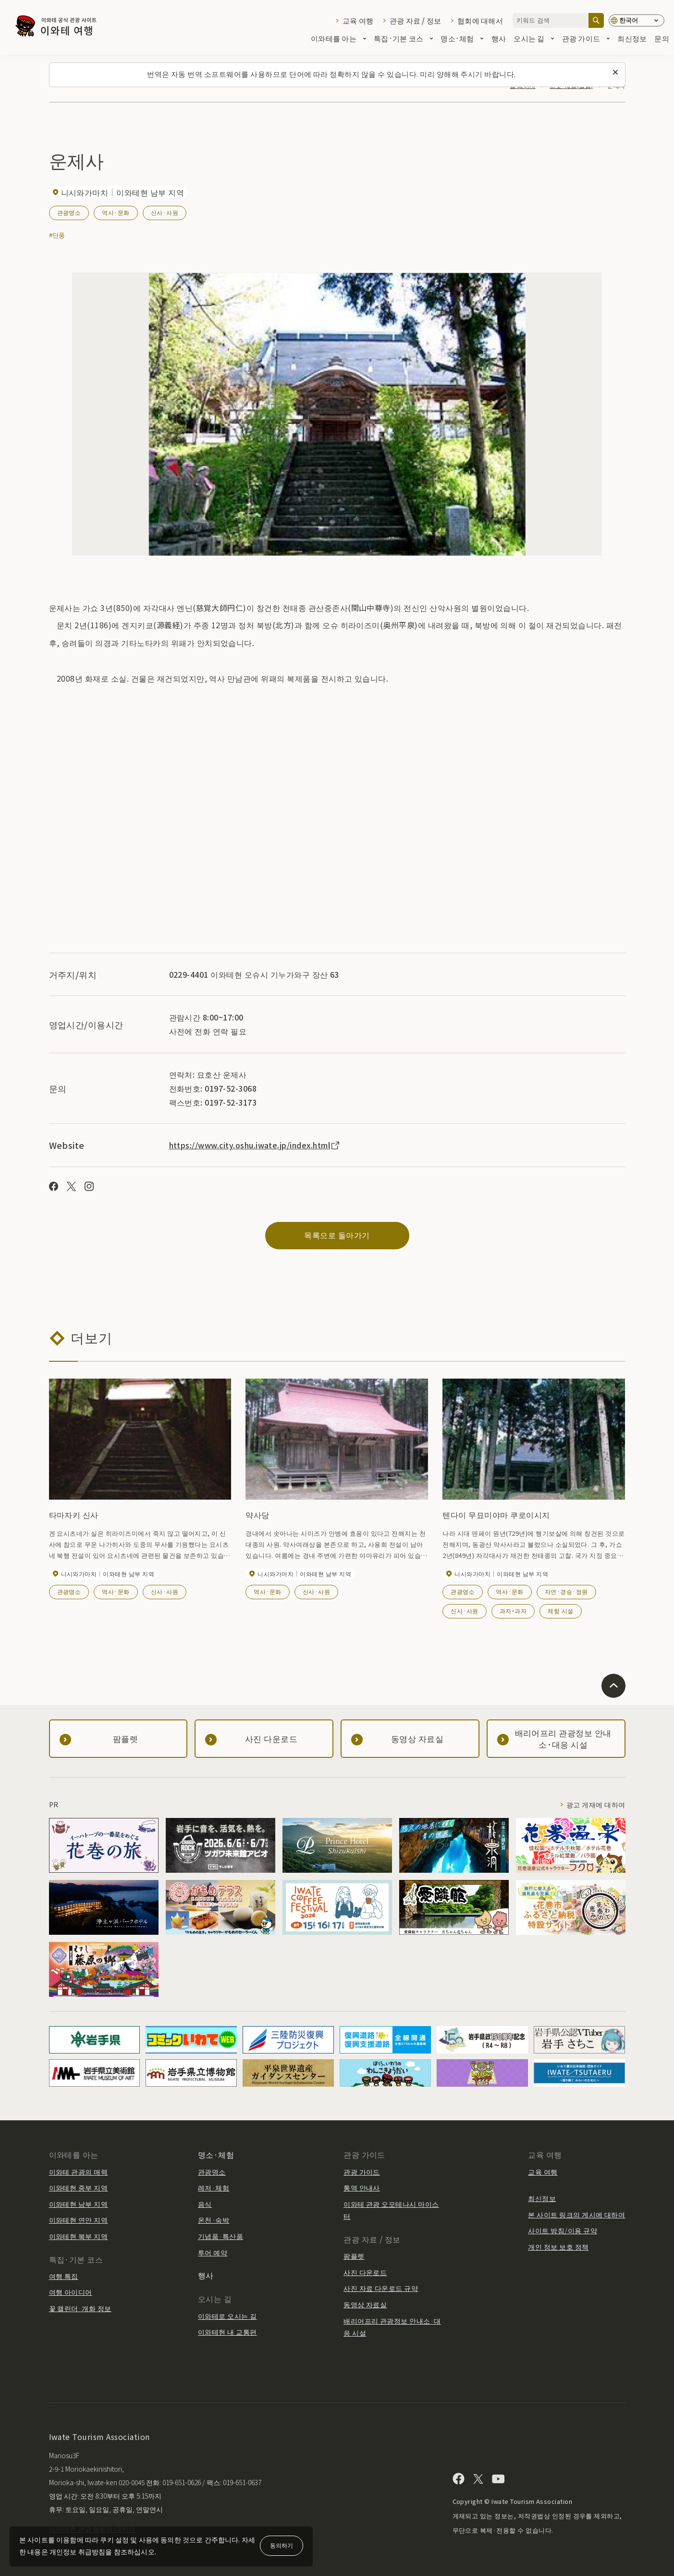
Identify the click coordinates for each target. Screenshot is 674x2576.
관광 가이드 (586, 39)
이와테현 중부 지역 (78, 2187)
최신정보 (632, 39)
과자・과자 (513, 1610)
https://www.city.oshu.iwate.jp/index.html (255, 1145)
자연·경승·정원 (566, 1591)
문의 (661, 39)
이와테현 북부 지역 (78, 2236)
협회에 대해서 (480, 20)
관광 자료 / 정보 (415, 20)
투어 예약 (212, 2252)
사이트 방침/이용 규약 (562, 2230)
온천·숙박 (213, 2220)
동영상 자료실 (365, 2304)
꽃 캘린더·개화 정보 (80, 2308)
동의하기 (281, 2545)
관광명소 (69, 212)
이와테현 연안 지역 (78, 2220)
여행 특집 (63, 2276)
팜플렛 (353, 2256)
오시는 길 (534, 39)
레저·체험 (213, 2187)
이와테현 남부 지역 (78, 2204)
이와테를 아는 (338, 39)
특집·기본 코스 (403, 39)
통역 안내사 (361, 2187)
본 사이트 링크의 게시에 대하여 (576, 2214)
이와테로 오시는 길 (227, 2316)
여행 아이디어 (70, 2292)
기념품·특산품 (220, 2236)
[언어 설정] (636, 20)
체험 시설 (560, 1610)
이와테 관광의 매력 (78, 2172)
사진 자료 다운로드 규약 (380, 2288)
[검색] (596, 20)
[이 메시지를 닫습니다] (615, 72)
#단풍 (57, 235)
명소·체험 (462, 39)
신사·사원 (164, 212)
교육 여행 (358, 20)
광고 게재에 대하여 (595, 1804)
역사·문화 (115, 212)
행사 (498, 39)
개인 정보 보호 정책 (558, 2247)
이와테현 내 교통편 (227, 2332)
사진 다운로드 (365, 2272)
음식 (205, 2204)
